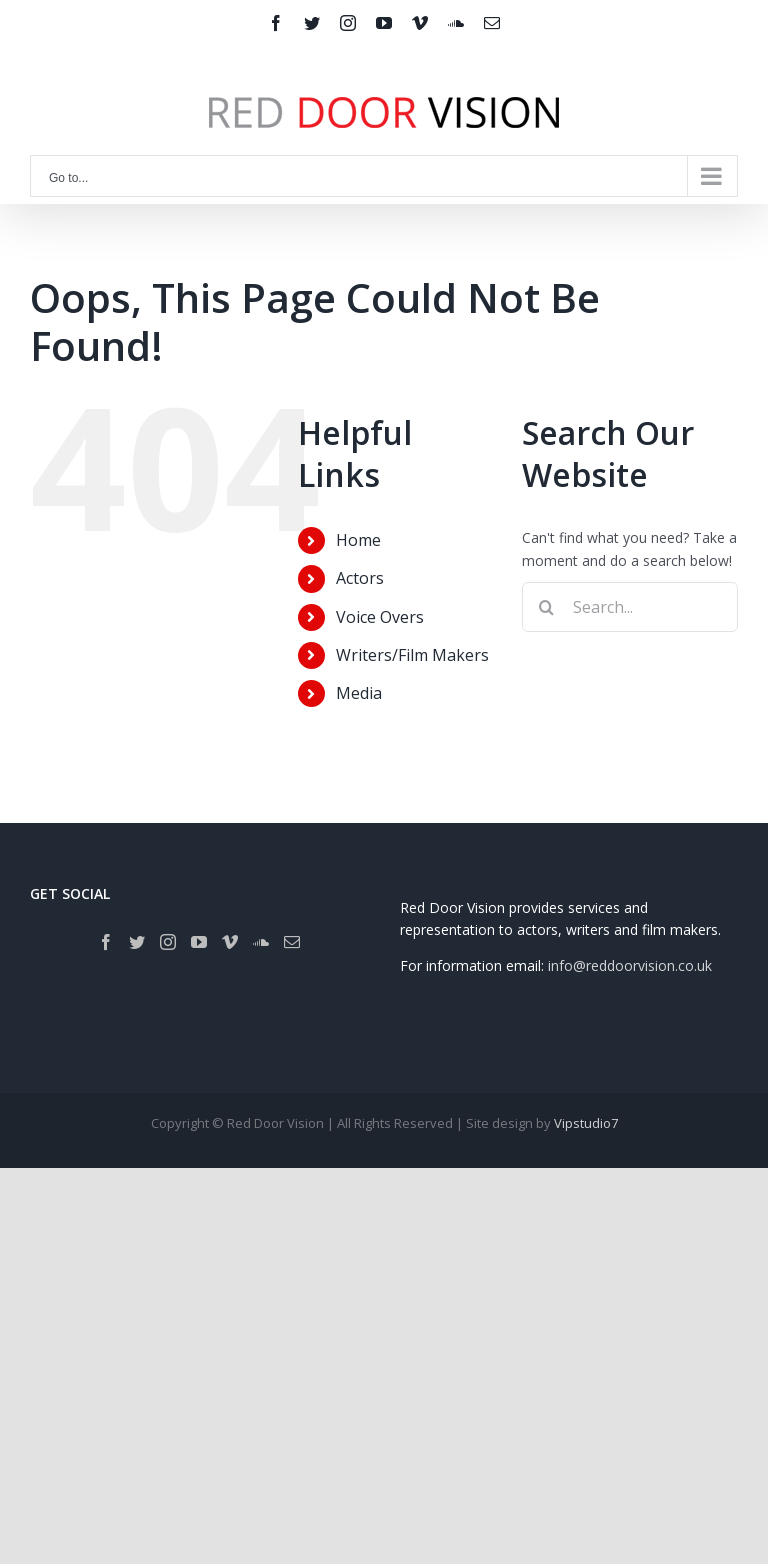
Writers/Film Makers (412, 655)
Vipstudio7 (586, 1123)
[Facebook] (106, 942)
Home (358, 540)
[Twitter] (137, 942)
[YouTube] (199, 942)
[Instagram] (168, 942)
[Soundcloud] (261, 942)
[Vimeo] (230, 942)
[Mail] (292, 942)
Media (359, 693)
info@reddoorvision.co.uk (630, 965)
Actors (360, 578)
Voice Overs (380, 617)
